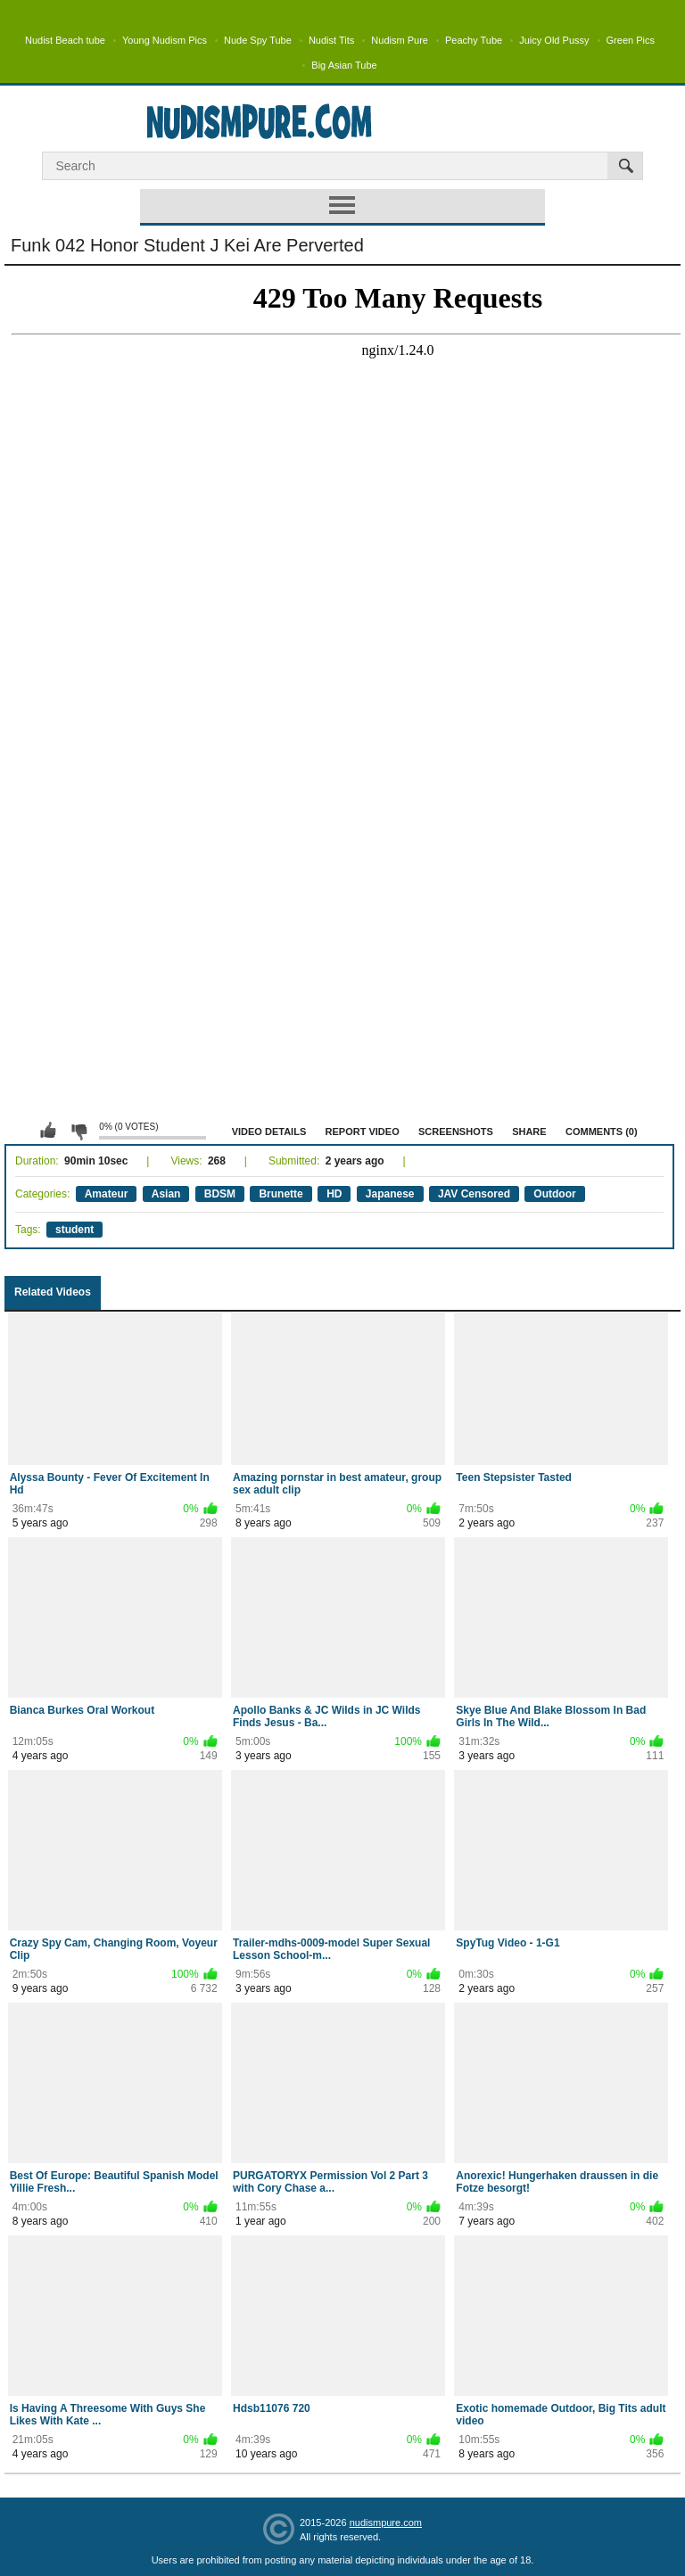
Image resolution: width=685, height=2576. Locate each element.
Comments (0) (601, 1131)
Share (529, 1131)
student (74, 1229)
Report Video (363, 1131)
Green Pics (631, 40)
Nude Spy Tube (258, 40)
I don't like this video (78, 1130)
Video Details (269, 1131)
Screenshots (455, 1131)
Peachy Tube (473, 40)
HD (334, 1194)
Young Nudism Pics (164, 40)
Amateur (106, 1194)
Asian (166, 1194)
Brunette (280, 1194)
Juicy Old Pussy (554, 40)
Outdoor (554, 1194)
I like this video (48, 1130)
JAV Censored (474, 1194)
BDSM (219, 1194)
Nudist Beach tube (65, 40)
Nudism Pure (399, 40)
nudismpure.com (386, 2522)
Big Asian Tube (343, 65)
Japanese (390, 1194)
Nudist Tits (331, 40)
